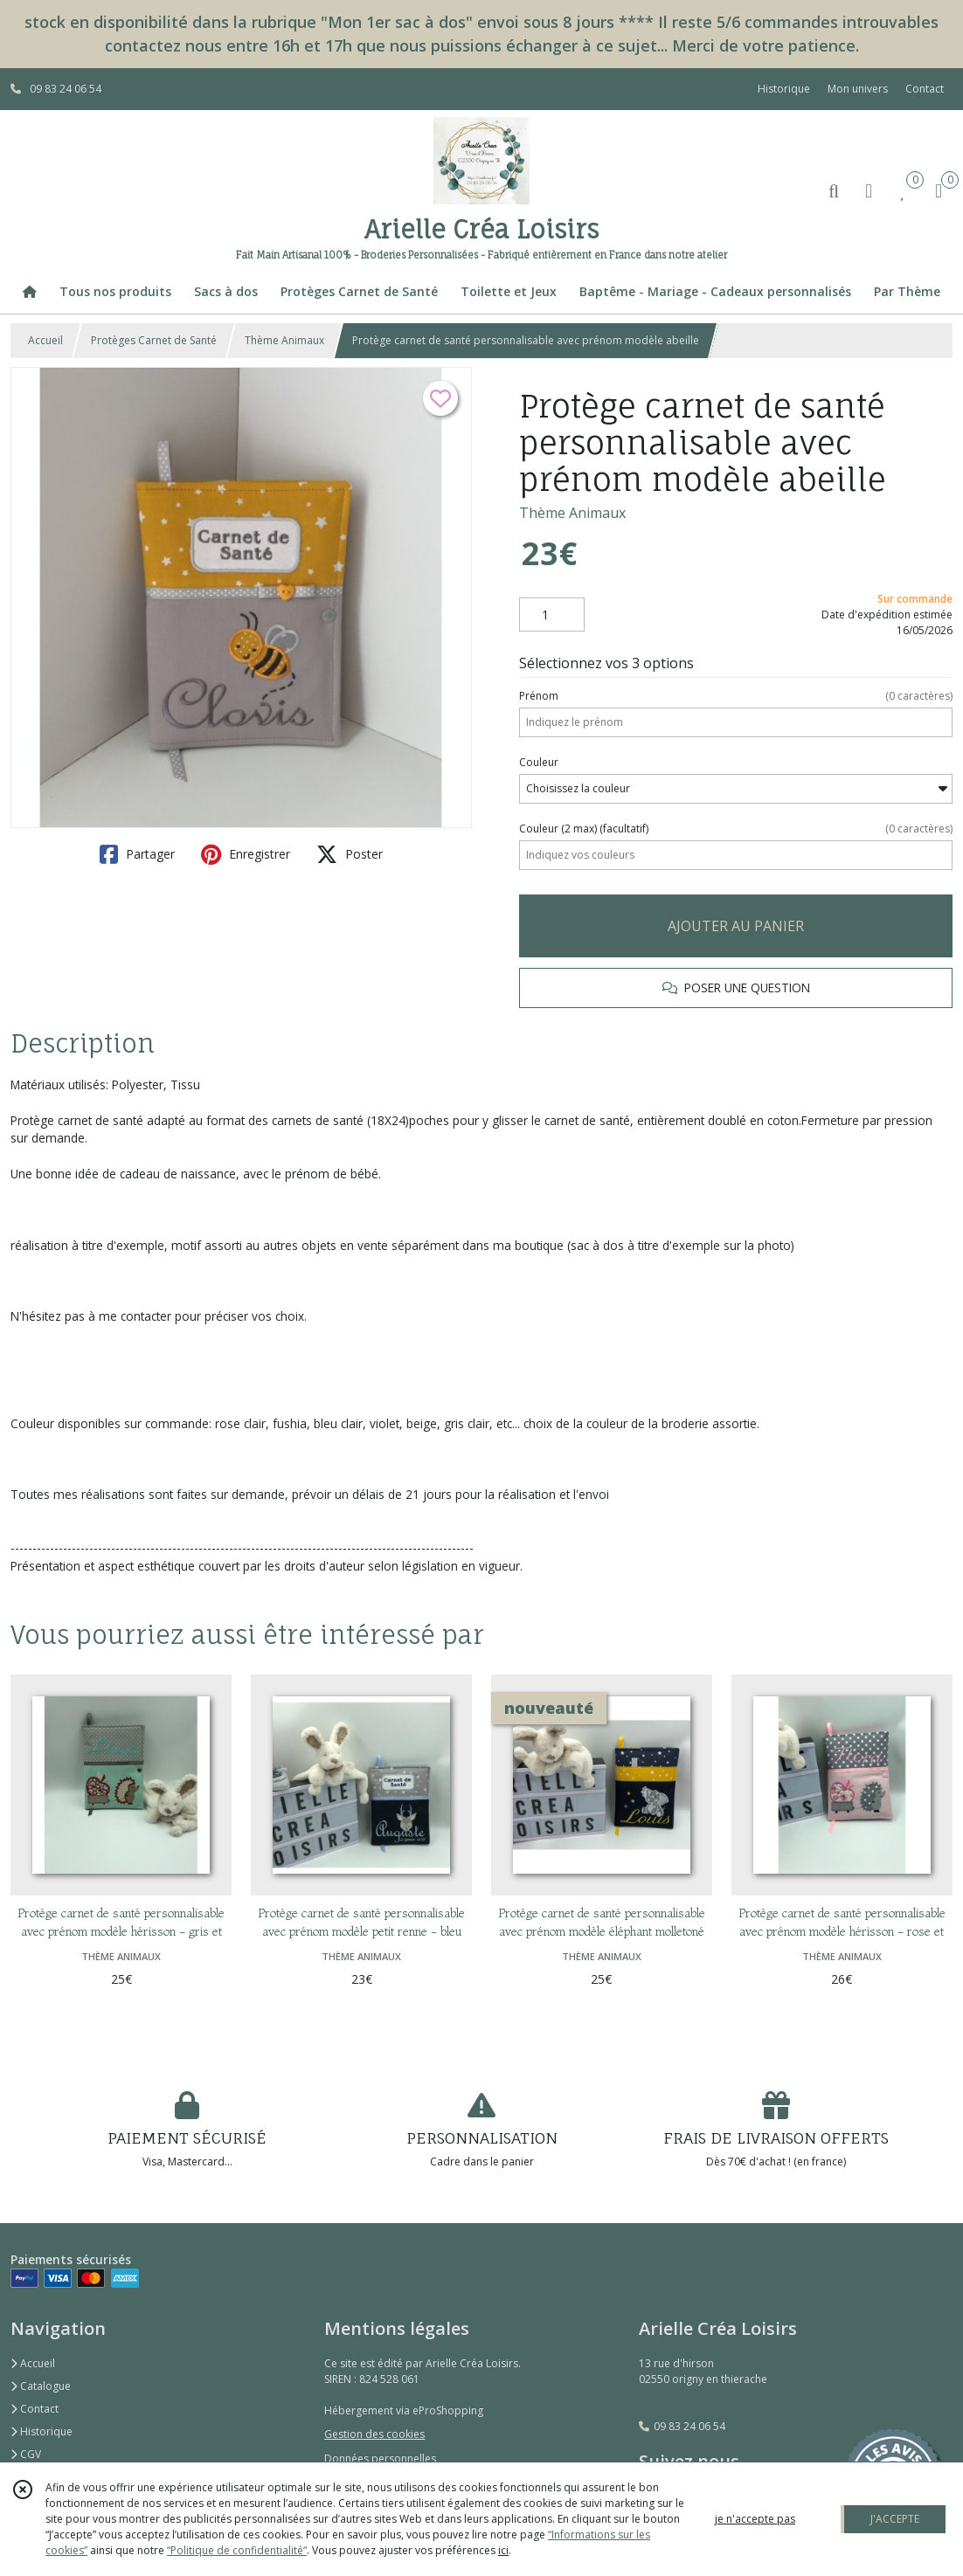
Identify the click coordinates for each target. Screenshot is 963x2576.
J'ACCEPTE (894, 2518)
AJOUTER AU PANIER (736, 926)
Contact (924, 88)
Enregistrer (245, 854)
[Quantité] (552, 614)
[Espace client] (869, 190)
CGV (25, 2454)
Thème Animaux (284, 340)
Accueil (45, 340)
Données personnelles (380, 2458)
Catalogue (40, 2386)
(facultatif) (736, 829)
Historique (41, 2431)
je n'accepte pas (755, 2518)
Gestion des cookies (374, 2434)
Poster (349, 854)
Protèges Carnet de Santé (154, 340)
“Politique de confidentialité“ (237, 2550)
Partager (137, 854)
